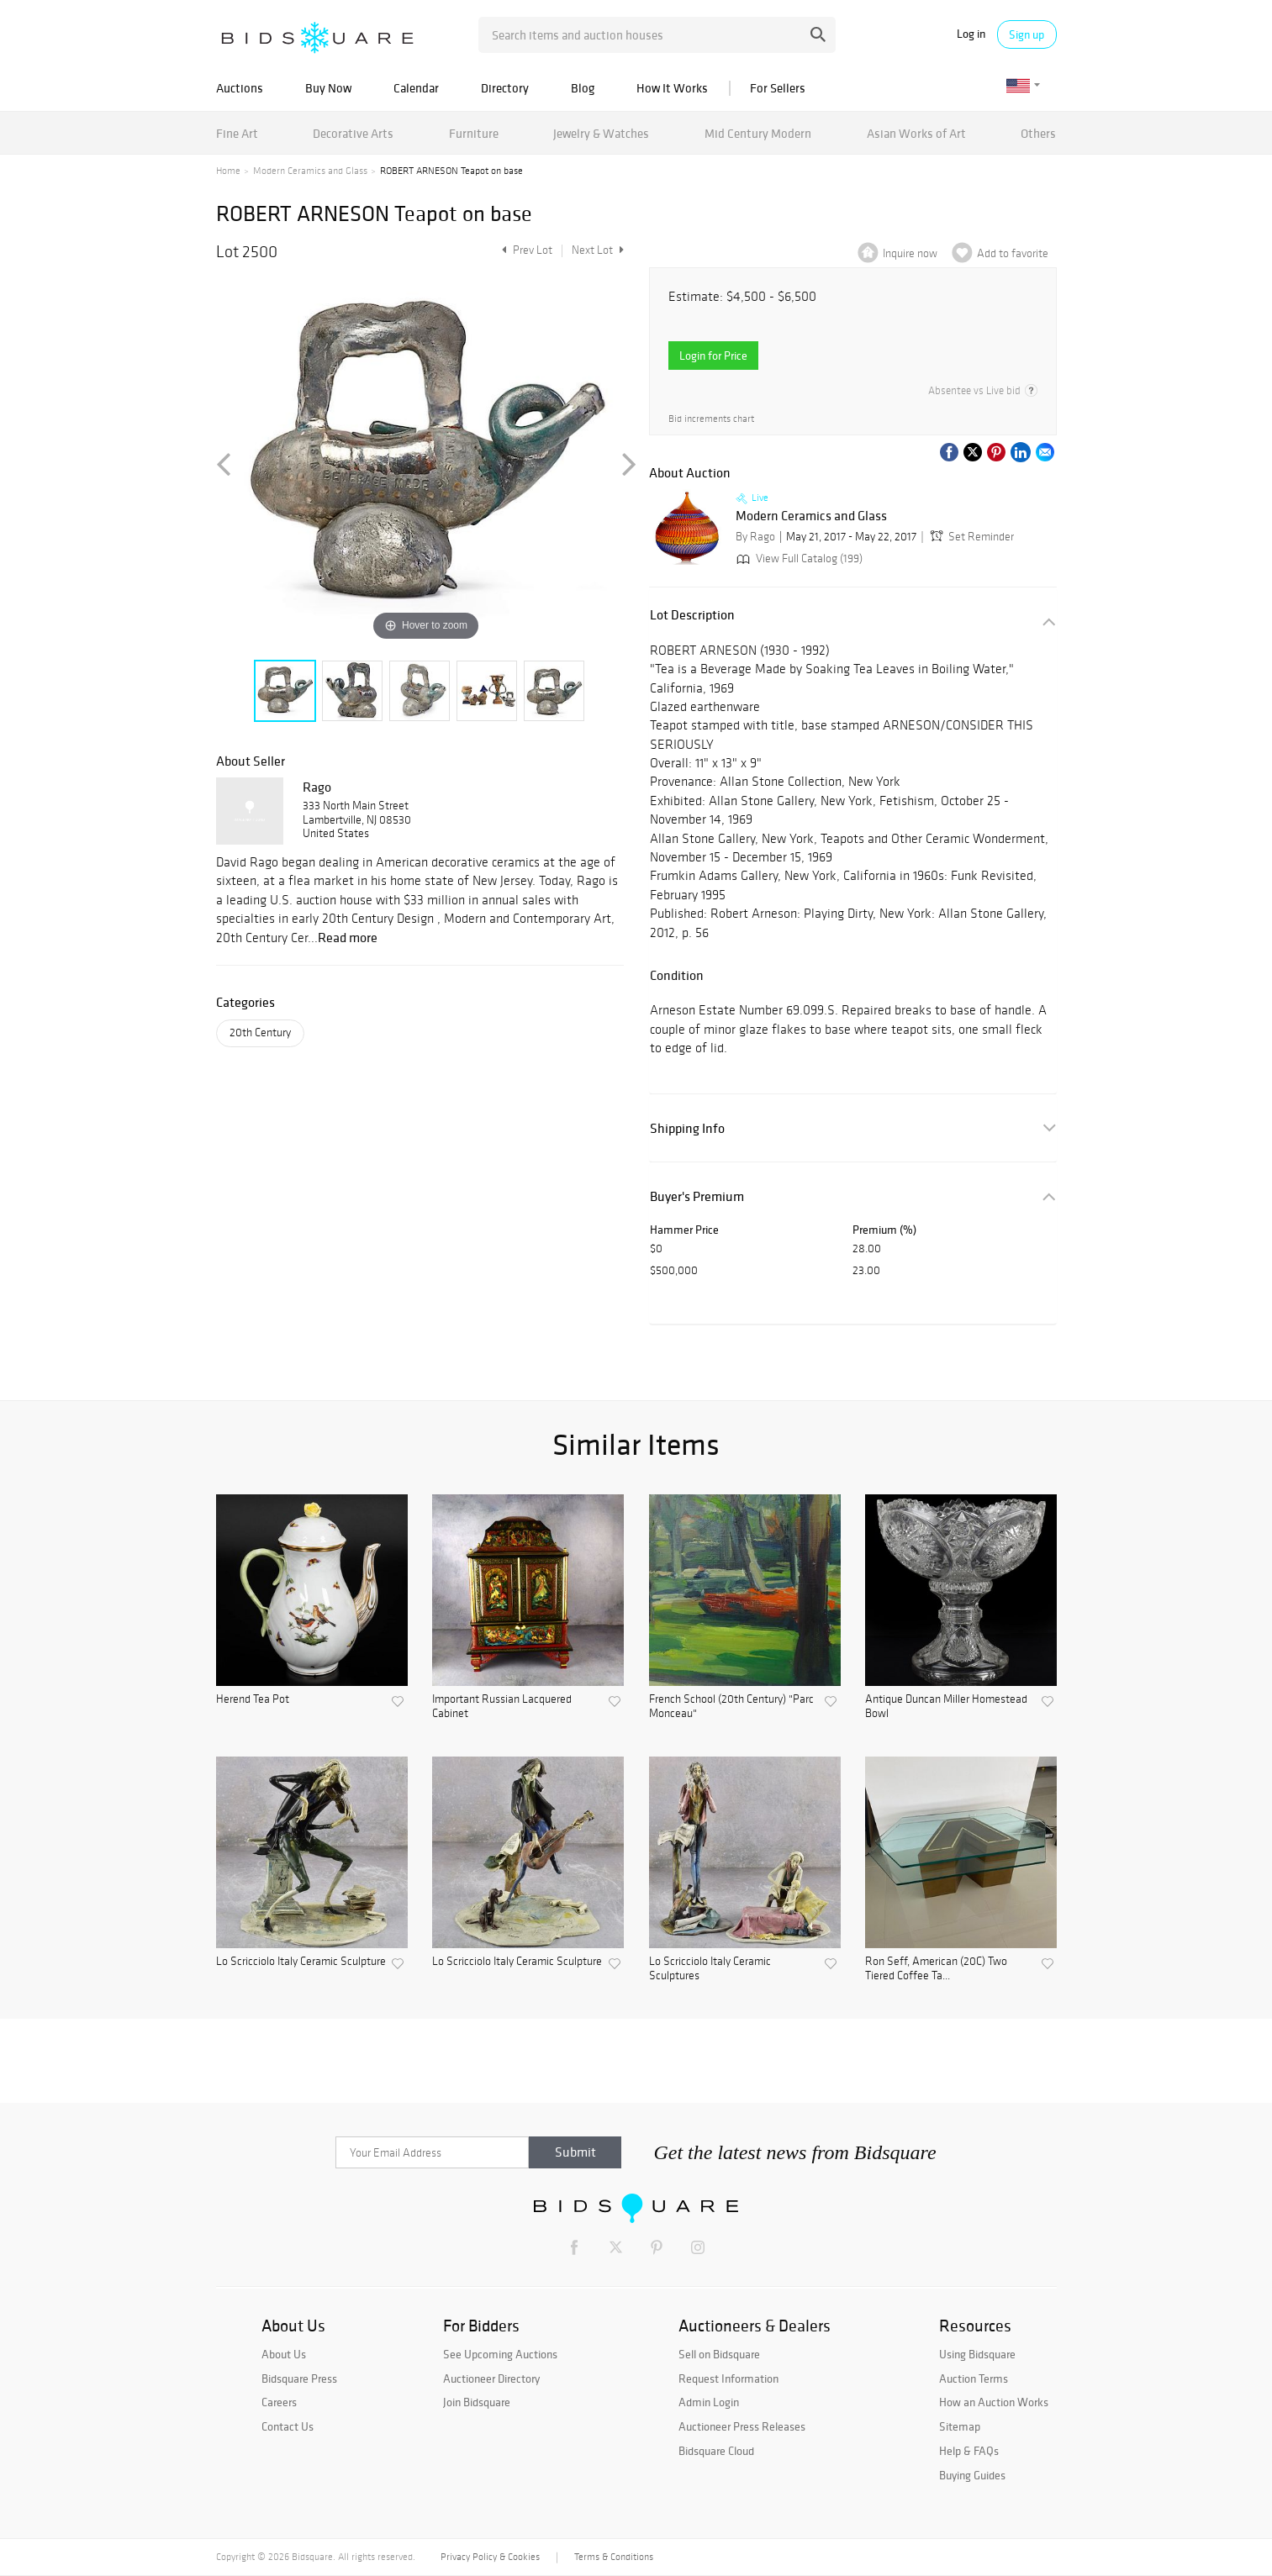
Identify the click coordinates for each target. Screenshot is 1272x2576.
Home (228, 170)
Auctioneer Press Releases (741, 2426)
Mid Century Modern (758, 133)
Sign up (1026, 34)
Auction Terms (973, 2378)
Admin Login (708, 2402)
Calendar (416, 88)
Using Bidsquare (977, 2354)
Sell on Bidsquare (719, 2354)
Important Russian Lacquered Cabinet (502, 1706)
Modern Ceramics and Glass (310, 170)
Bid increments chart (711, 418)
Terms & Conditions (613, 2557)
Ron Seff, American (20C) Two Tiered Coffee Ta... (936, 1969)
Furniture (474, 133)
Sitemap (959, 2426)
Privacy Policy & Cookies (490, 2557)
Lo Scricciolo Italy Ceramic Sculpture (301, 1961)
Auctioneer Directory (491, 2378)
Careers (279, 2402)
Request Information (728, 2378)
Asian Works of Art (916, 133)
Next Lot (598, 250)
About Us (283, 2354)
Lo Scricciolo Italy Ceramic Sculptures (710, 1969)
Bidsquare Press (299, 2378)
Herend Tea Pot (252, 1699)
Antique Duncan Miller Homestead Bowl (946, 1706)
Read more (347, 937)
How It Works (672, 88)
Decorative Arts (353, 133)
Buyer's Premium (697, 1196)
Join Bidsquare (476, 2402)
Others (1038, 133)
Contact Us (287, 2426)
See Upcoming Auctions (500, 2354)
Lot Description (692, 615)
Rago (317, 786)
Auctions (239, 88)
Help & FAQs (969, 2450)
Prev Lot (525, 250)
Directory (505, 88)
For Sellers (777, 88)
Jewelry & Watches (601, 133)
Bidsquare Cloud (716, 2450)
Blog (582, 88)
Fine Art (237, 133)
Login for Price (713, 355)
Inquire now (910, 253)
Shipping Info (687, 1128)
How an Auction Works (993, 2402)
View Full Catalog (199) (798, 558)
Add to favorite (1012, 253)
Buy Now (328, 88)
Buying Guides (972, 2475)
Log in (971, 34)
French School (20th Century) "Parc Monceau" (731, 1706)
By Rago (755, 536)
